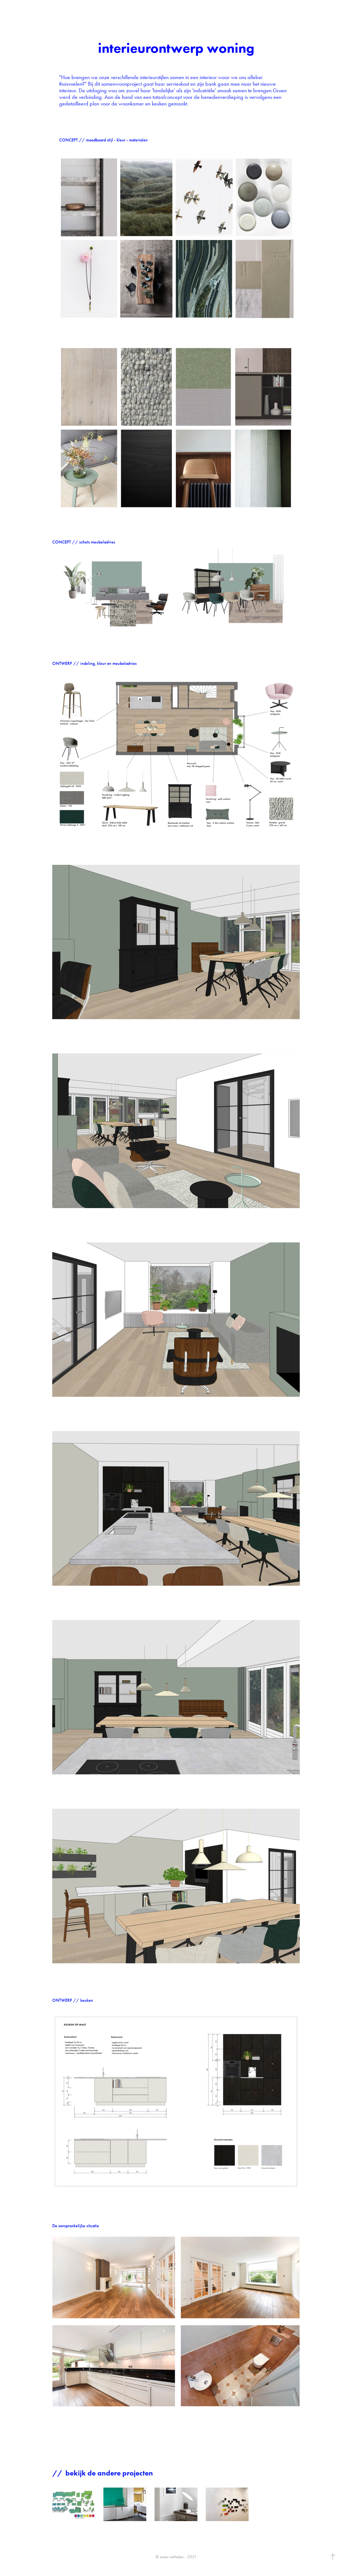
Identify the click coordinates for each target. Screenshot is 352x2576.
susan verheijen (30, 9)
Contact (65, 9)
